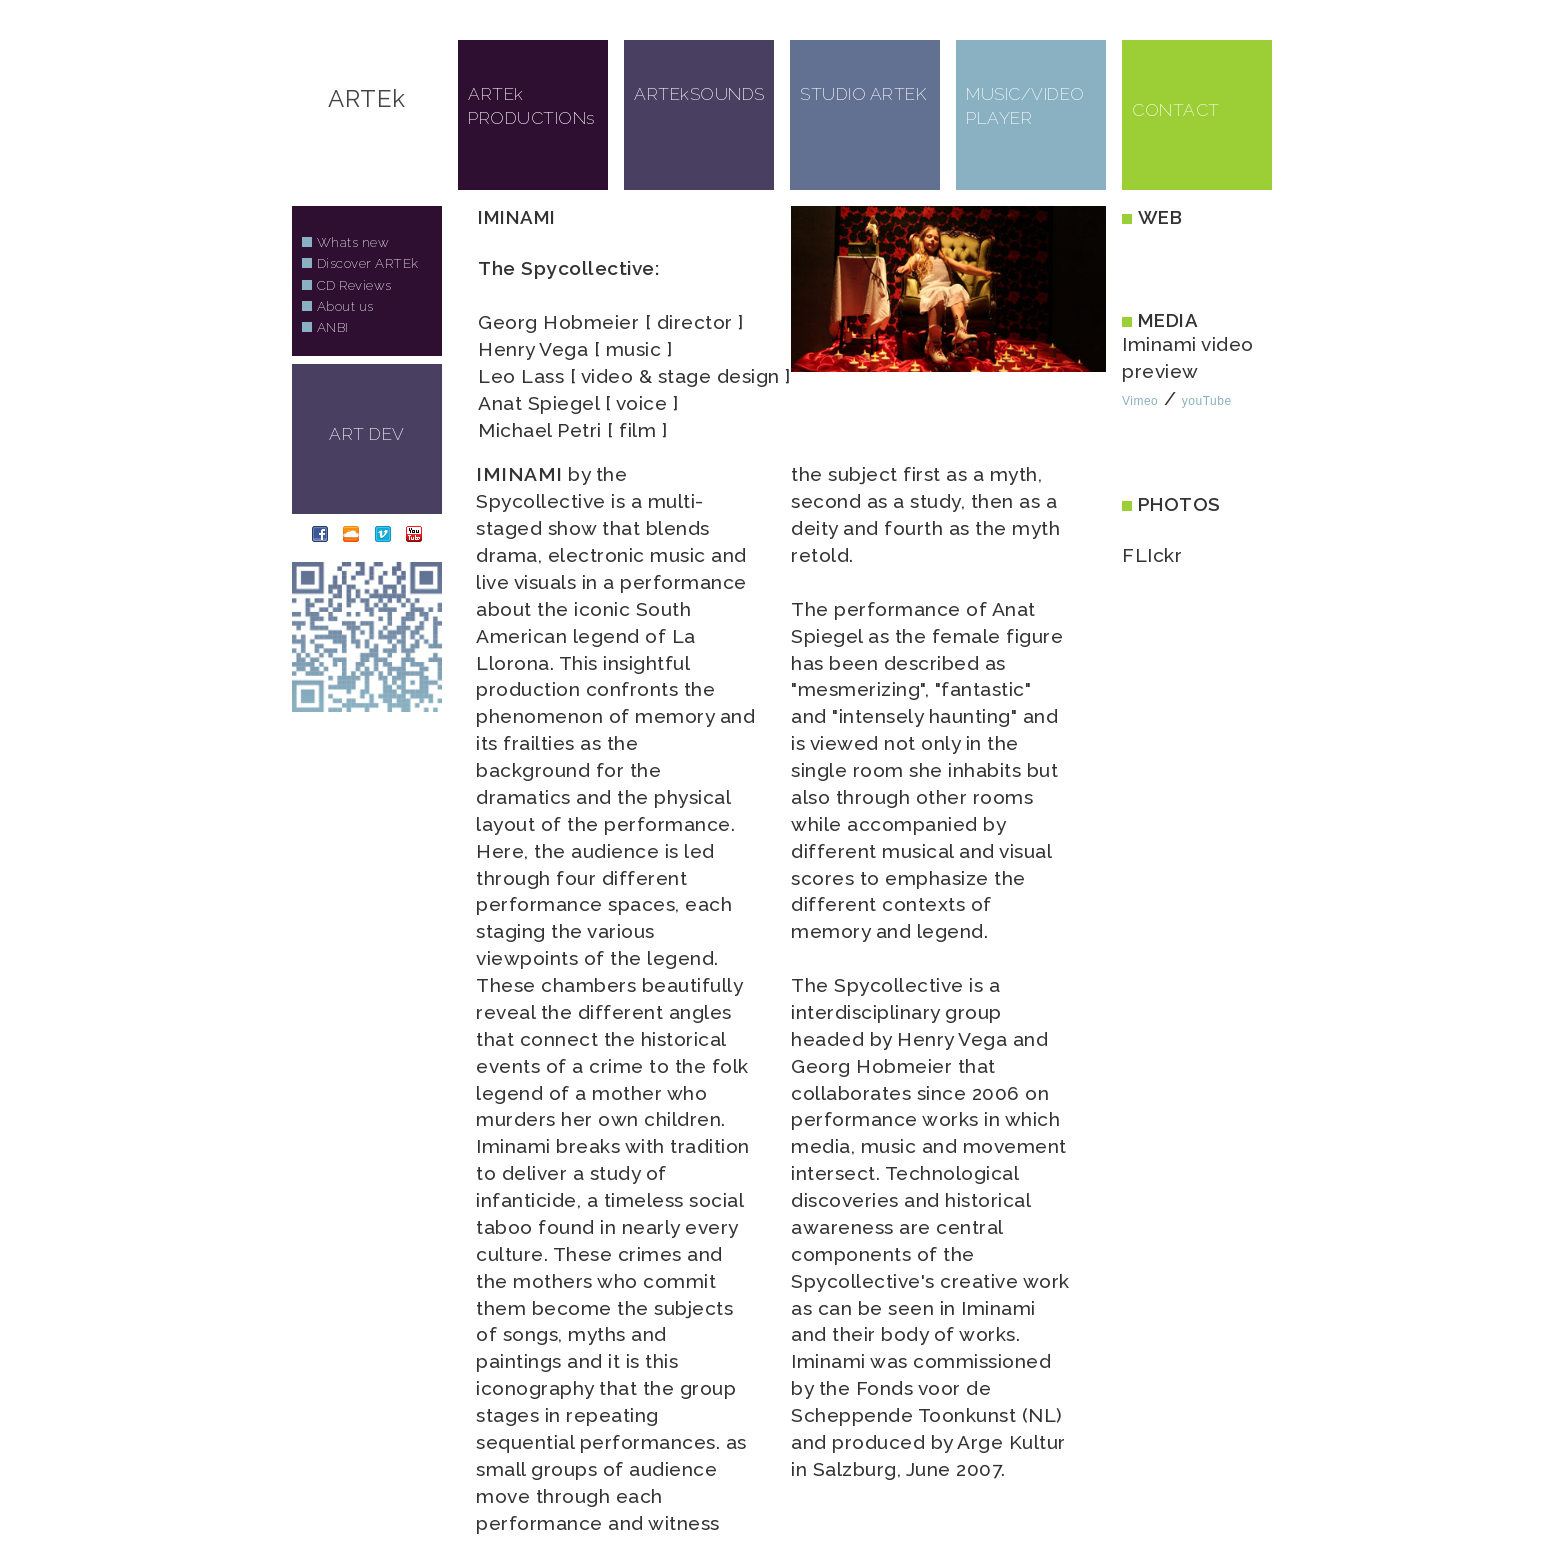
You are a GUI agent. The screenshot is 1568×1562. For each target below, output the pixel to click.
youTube (1207, 401)
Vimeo (1140, 401)
